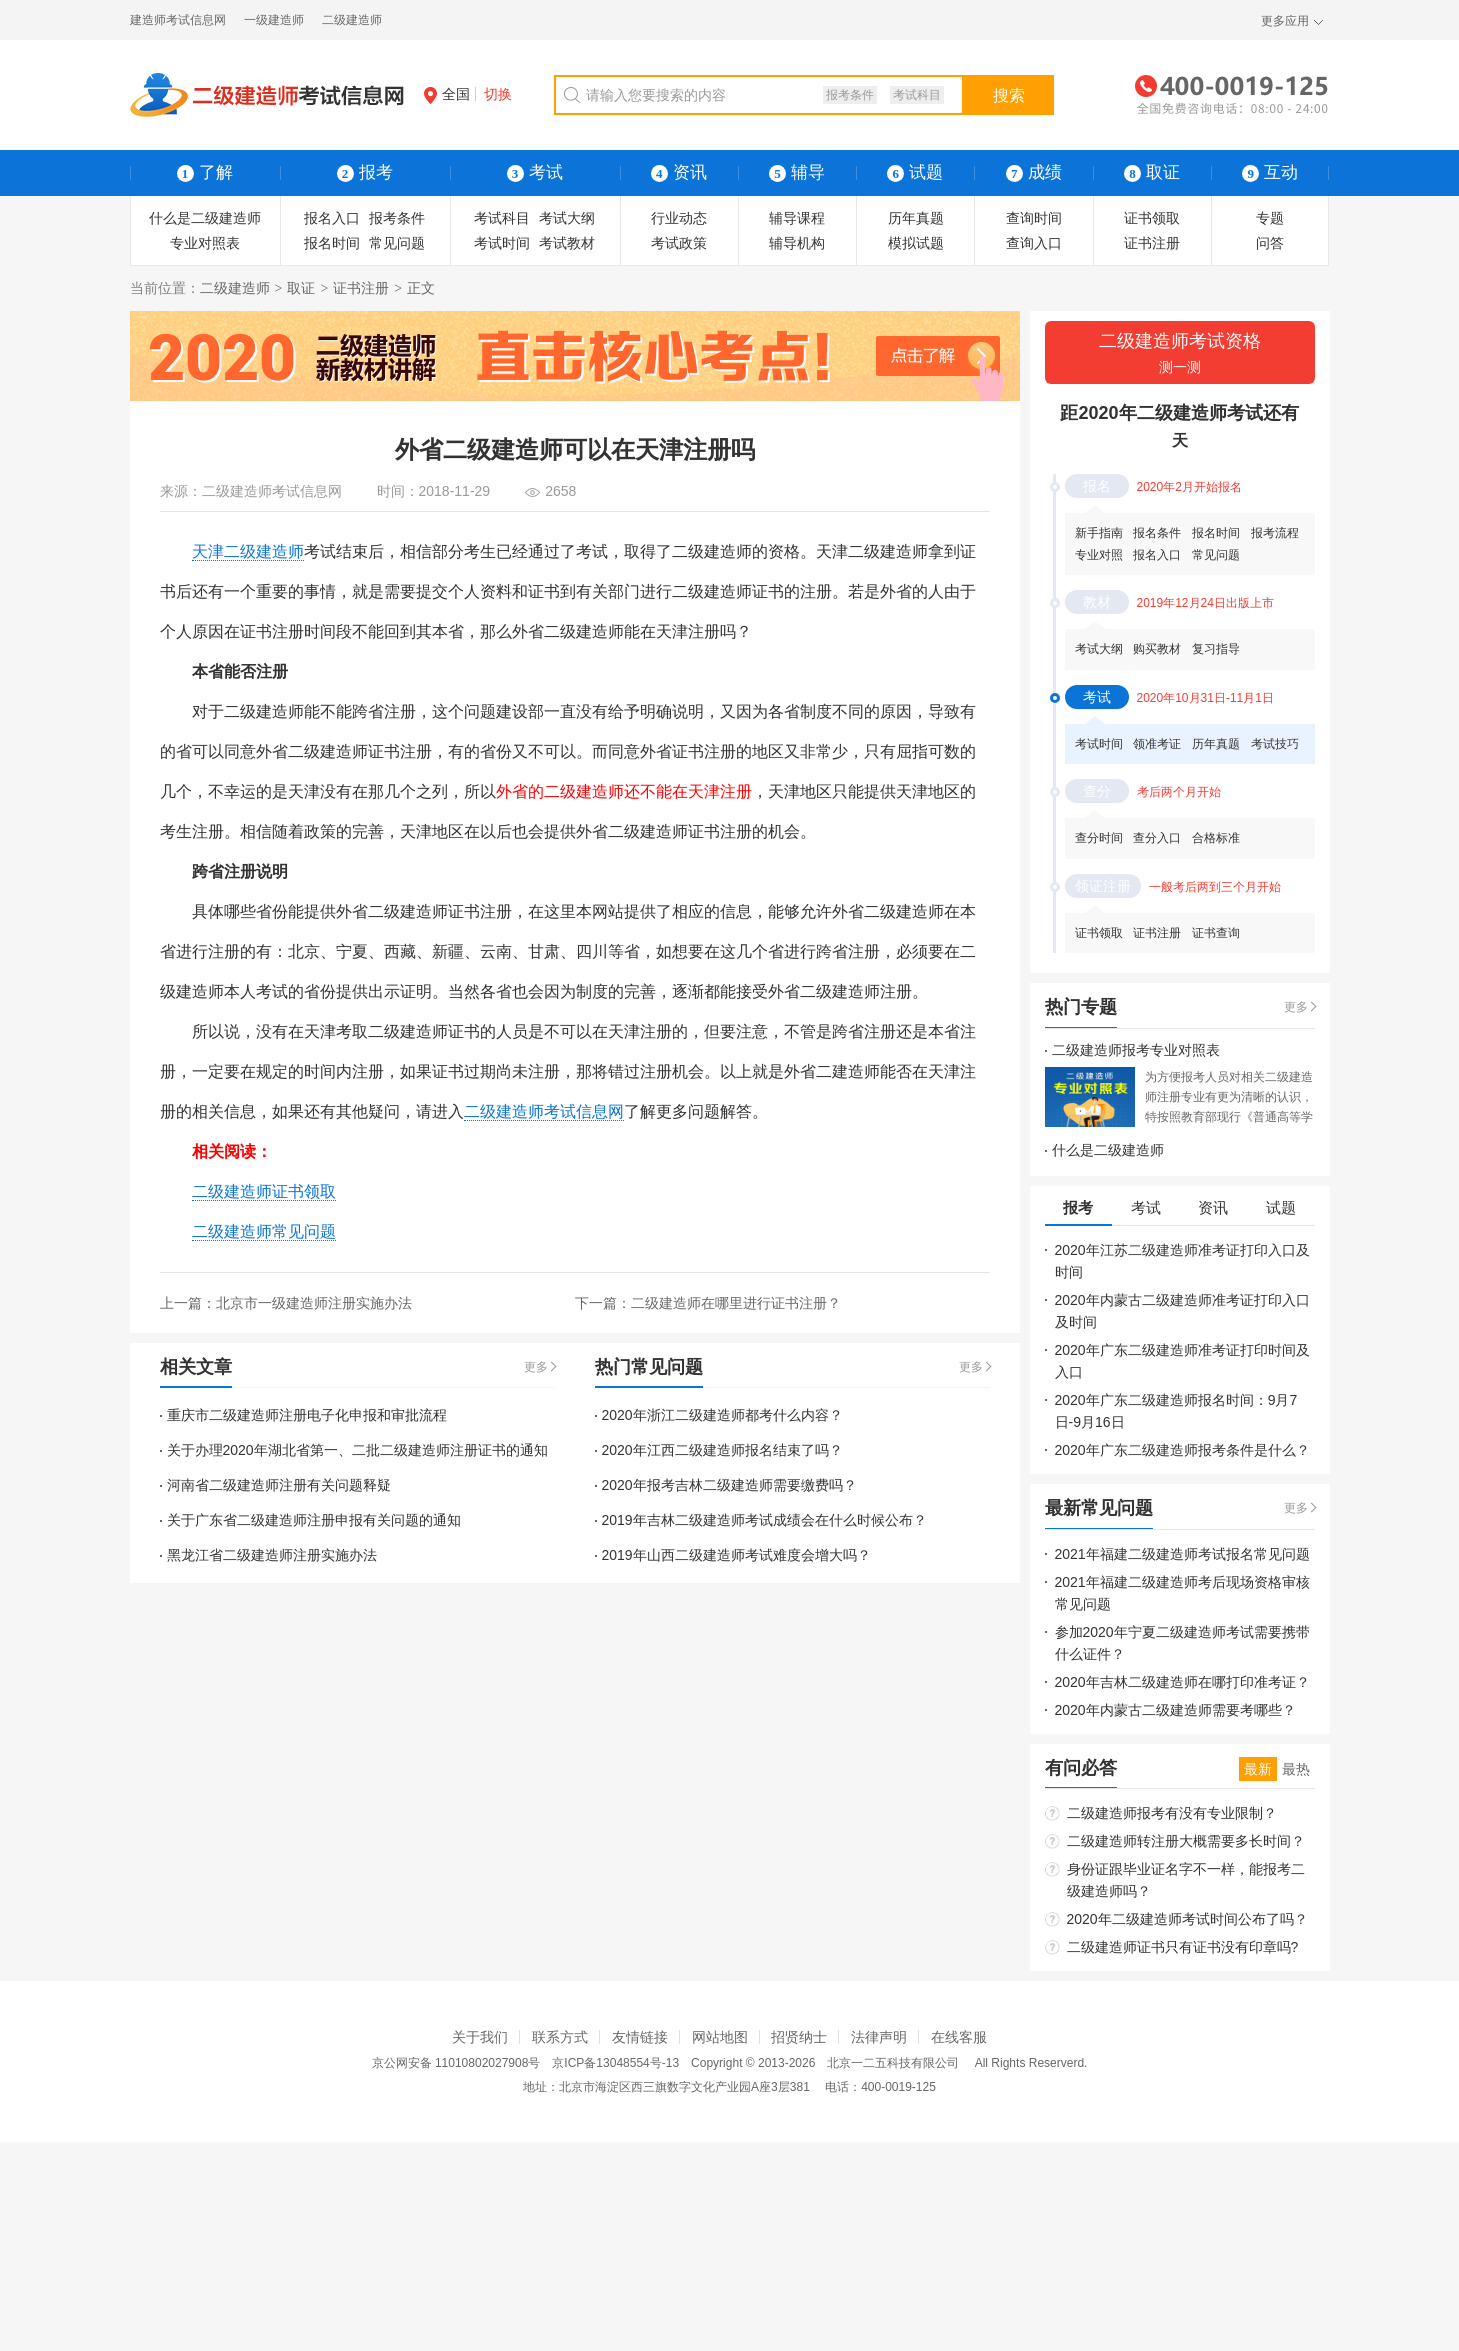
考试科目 (917, 95)
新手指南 (1099, 533)
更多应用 (1285, 21)
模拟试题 (916, 243)
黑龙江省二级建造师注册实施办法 (272, 1555)
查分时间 (1099, 838)
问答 (1270, 243)
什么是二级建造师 (205, 218)
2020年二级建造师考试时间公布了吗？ (1187, 1919)
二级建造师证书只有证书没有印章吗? (1183, 1947)
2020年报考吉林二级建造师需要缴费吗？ (729, 1485)
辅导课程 (797, 218)
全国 (447, 94)
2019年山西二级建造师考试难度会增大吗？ (736, 1555)
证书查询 (1216, 933)
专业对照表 (205, 243)
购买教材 (1157, 649)
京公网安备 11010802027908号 (456, 2063)
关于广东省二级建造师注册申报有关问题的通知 (314, 1520)
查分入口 (1157, 838)
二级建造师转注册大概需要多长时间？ (1186, 1841)
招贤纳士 (799, 2037)
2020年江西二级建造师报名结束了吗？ (722, 1450)
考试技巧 (1275, 744)
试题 (915, 172)
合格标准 (1216, 838)
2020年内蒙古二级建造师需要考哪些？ (1175, 1710)
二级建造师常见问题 (264, 1231)
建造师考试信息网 (178, 20)
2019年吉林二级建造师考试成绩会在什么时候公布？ (764, 1520)
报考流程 (1275, 533)
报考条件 (850, 95)
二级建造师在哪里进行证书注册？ (736, 1303)
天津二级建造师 (248, 551)
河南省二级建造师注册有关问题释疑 (279, 1485)
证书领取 (1152, 218)
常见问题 (397, 243)
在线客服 (959, 2037)
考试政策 (679, 243)
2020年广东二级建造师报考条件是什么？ (1182, 1450)
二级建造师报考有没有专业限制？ (1172, 1813)
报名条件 (1157, 533)
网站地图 (720, 2037)
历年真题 (916, 218)
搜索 (1009, 95)
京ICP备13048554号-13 (615, 2063)
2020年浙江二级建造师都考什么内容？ (722, 1415)
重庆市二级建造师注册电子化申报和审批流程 (307, 1415)
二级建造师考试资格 (1180, 354)
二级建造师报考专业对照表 (1136, 1050)
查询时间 (1034, 218)
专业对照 (1099, 555)
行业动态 (679, 218)
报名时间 (332, 243)
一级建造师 (274, 20)
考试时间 (502, 243)
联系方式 (560, 2037)
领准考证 (1157, 744)
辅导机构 (797, 243)
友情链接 (640, 2037)
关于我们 (480, 2037)
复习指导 (1216, 649)
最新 (1258, 1769)
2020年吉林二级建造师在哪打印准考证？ (1182, 1682)
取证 (301, 288)
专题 (1270, 218)
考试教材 (567, 243)
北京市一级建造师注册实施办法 (314, 1303)
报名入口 (332, 218)
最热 (1296, 1769)
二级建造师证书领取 (264, 1191)
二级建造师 (352, 20)
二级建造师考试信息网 (272, 491)
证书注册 (1152, 243)
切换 (498, 94)
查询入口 (1034, 243)
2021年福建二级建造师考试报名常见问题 (1182, 1554)
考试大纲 (567, 218)
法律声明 (879, 2037)
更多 (536, 1367)
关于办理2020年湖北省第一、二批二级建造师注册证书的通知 (357, 1450)
